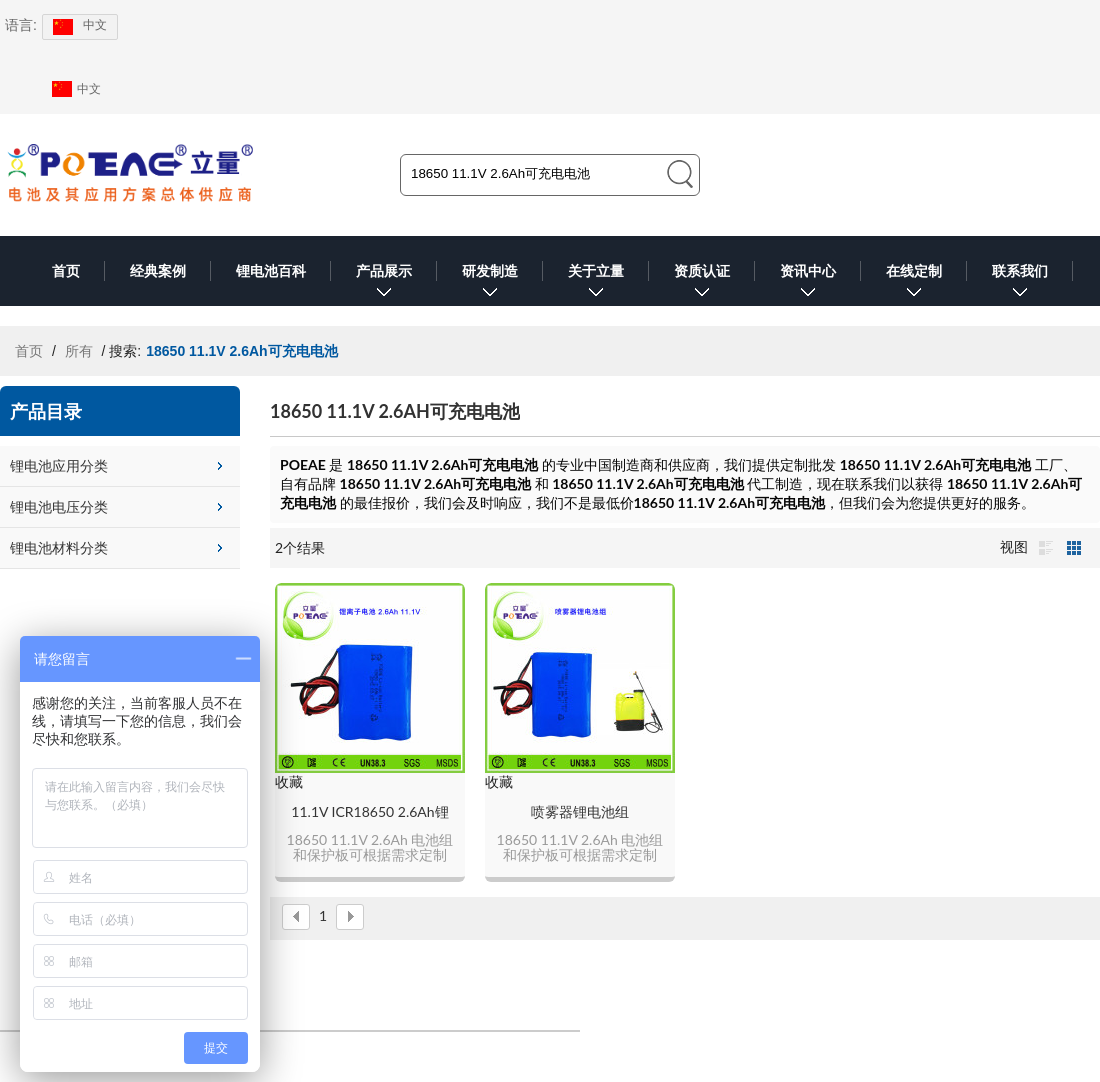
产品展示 (384, 284)
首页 (66, 271)
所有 (79, 351)
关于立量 (596, 284)
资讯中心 (808, 284)
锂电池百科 (271, 271)
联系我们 (1020, 284)
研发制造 (490, 284)
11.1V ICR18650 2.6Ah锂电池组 (369, 812)
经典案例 (158, 271)
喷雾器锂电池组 (580, 811)
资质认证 (702, 284)
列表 (1046, 548)
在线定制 (914, 284)
